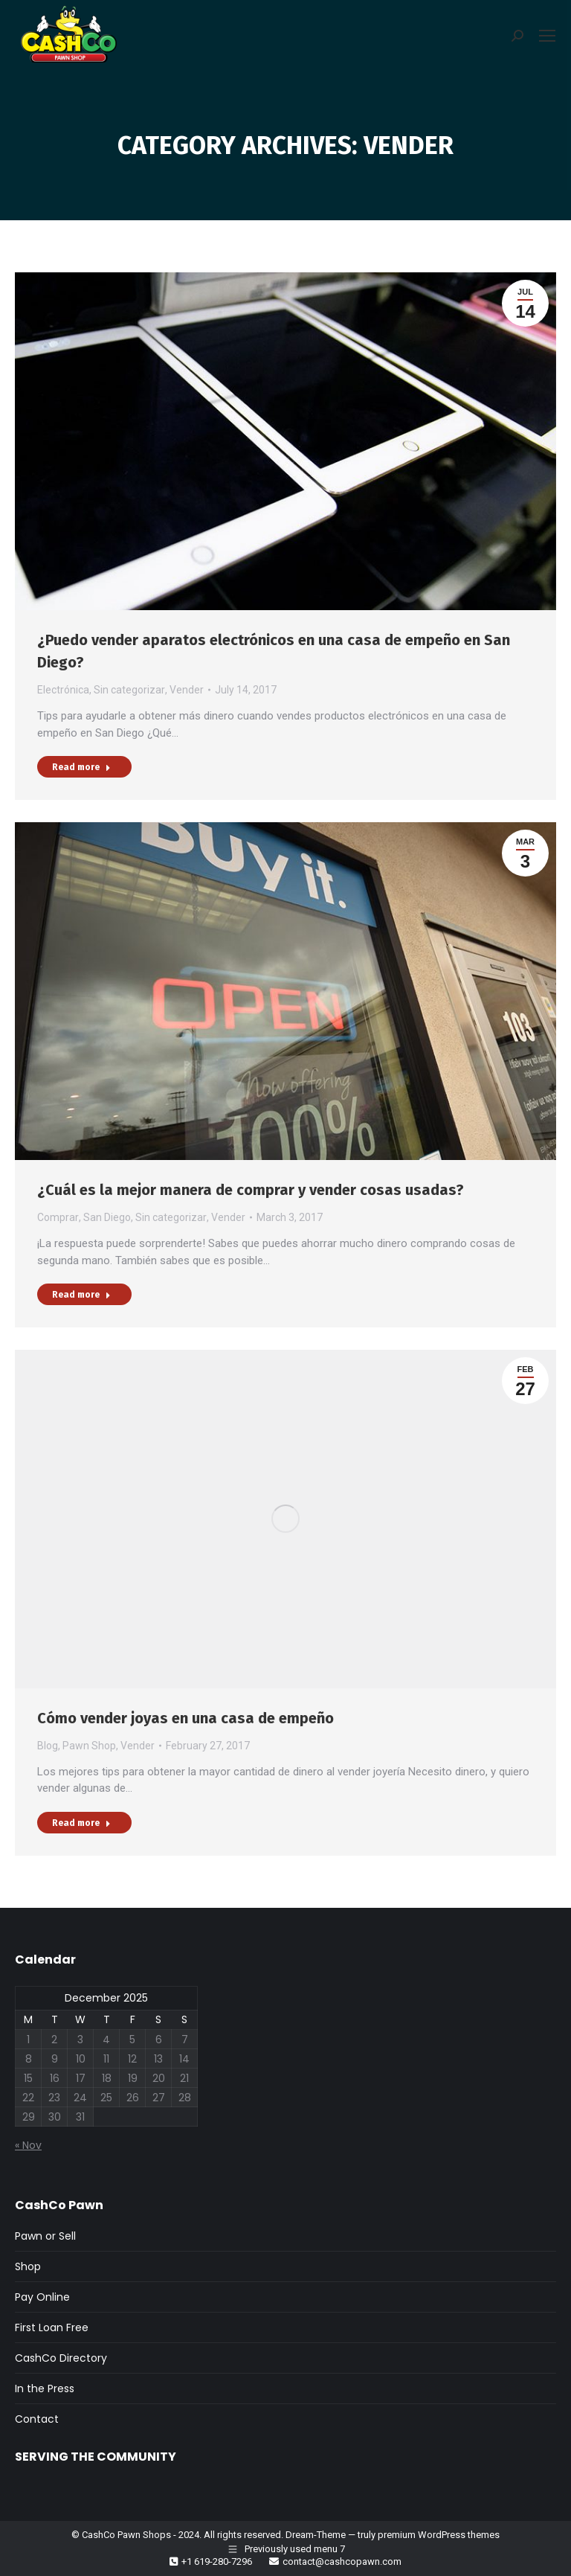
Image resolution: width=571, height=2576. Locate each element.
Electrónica (63, 690)
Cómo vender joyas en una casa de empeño (185, 1718)
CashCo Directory (61, 2358)
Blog (47, 1746)
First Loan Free (51, 2327)
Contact (37, 2419)
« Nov (28, 2145)
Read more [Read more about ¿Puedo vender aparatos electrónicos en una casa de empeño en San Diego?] (81, 767)
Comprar (58, 1217)
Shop (28, 2266)
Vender (187, 690)
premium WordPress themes (439, 2534)
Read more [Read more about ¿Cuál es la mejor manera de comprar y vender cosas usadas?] (81, 1294)
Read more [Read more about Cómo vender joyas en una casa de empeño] (81, 1823)
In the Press (44, 2388)
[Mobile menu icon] (547, 36)
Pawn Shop (89, 1746)
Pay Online (42, 2297)
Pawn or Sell (45, 2236)
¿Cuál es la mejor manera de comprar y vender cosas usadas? (250, 1190)
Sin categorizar (129, 690)
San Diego (107, 1217)
